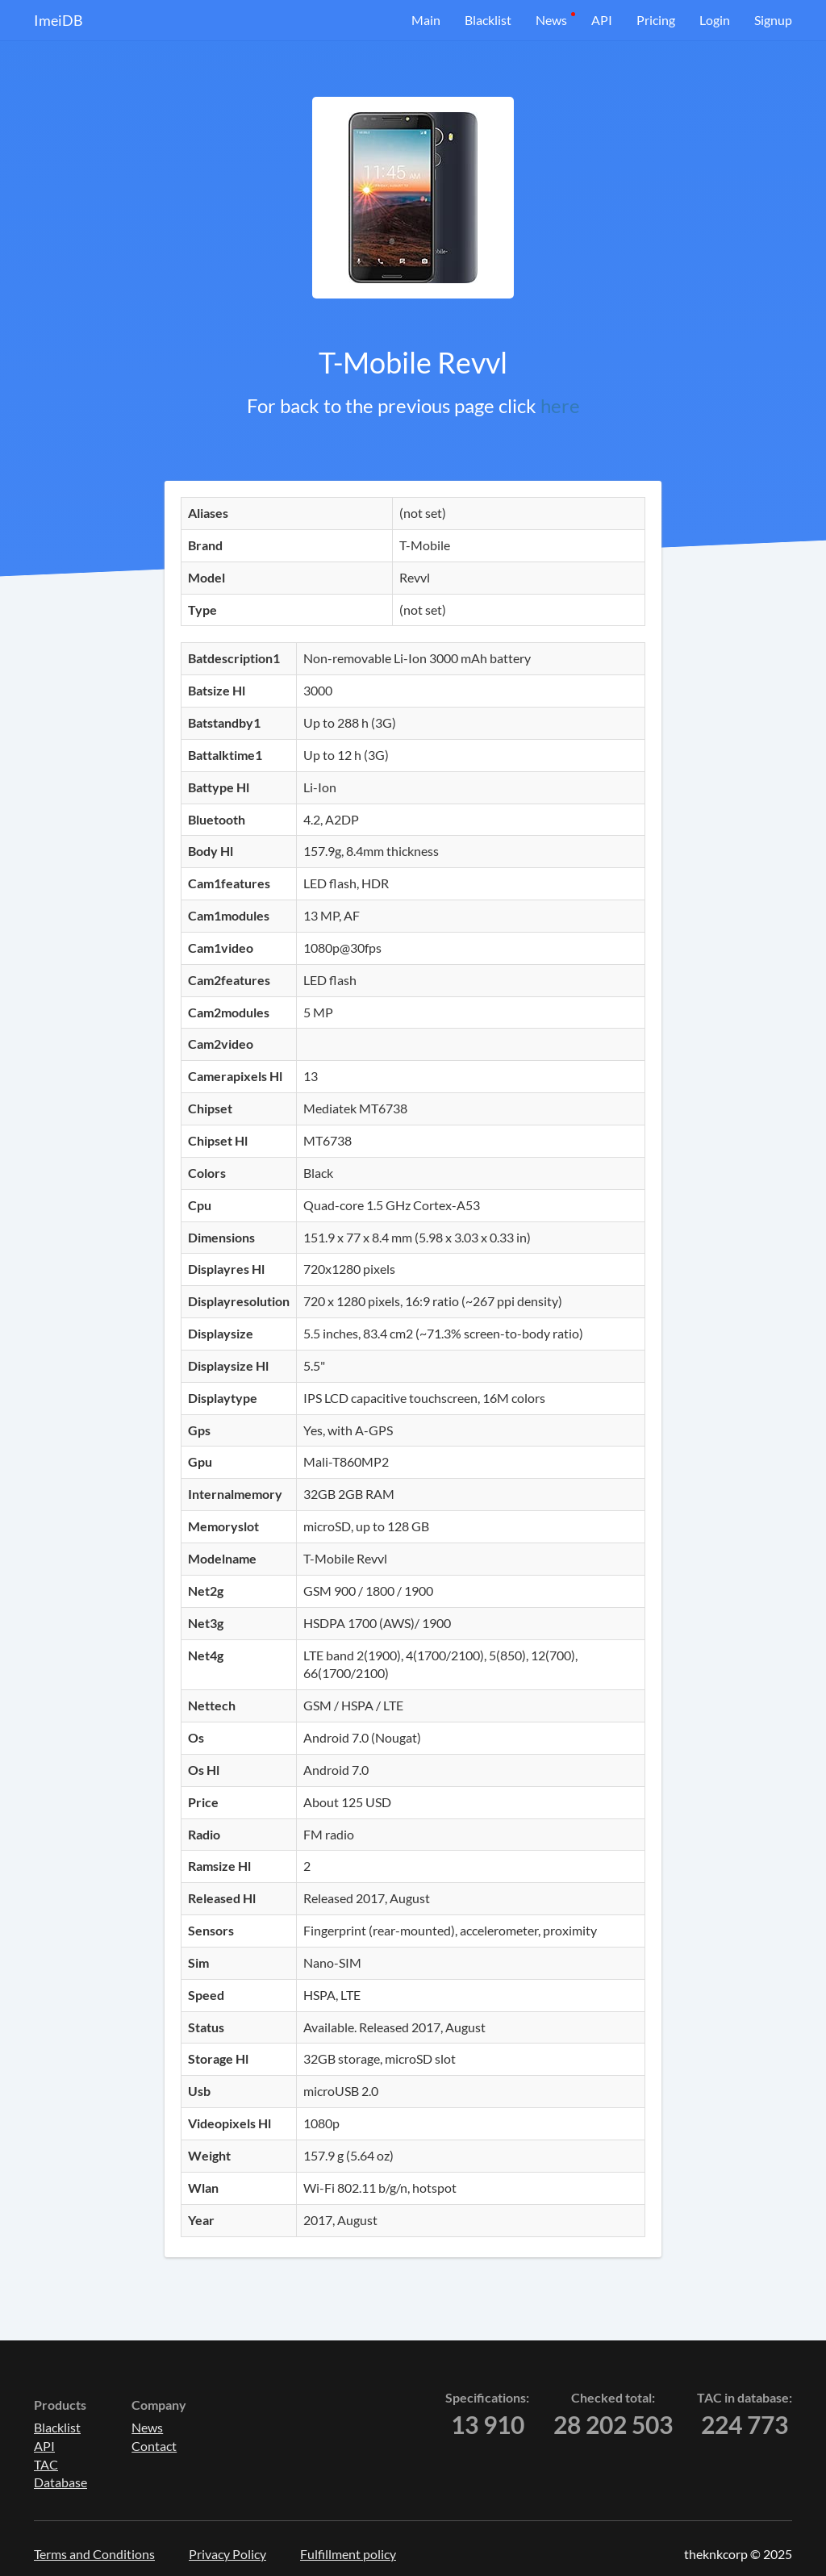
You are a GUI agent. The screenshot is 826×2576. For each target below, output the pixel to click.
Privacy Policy (227, 2553)
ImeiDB (58, 20)
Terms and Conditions (94, 2553)
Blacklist (488, 19)
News (551, 19)
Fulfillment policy (348, 2553)
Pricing (655, 19)
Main (425, 19)
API (601, 19)
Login (714, 19)
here (560, 405)
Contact (154, 2445)
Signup (773, 19)
